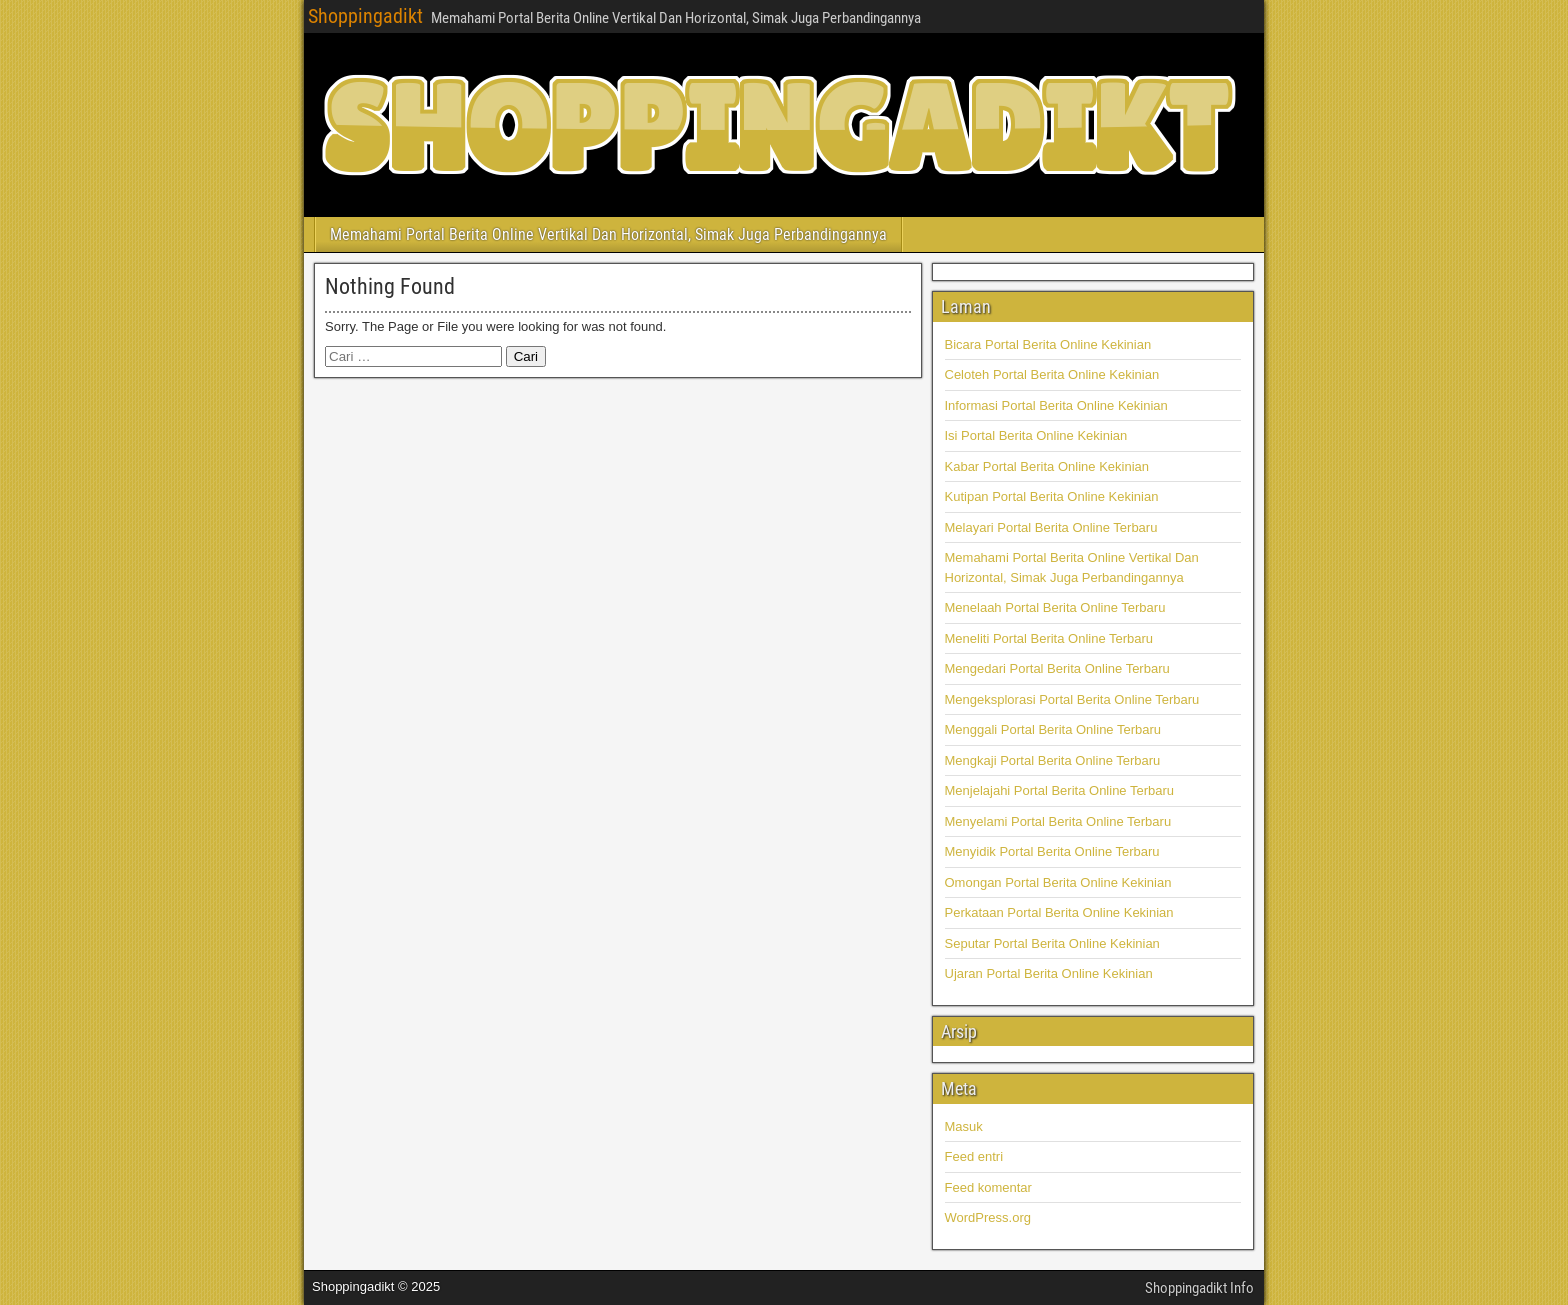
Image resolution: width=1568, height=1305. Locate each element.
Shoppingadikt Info (1199, 1288)
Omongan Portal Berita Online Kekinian (1058, 882)
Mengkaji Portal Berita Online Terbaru (1053, 760)
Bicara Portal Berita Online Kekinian (1048, 344)
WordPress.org (988, 1217)
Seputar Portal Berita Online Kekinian (1052, 943)
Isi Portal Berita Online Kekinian (1036, 435)
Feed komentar (988, 1187)
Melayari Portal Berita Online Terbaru (1051, 527)
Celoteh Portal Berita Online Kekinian (1052, 374)
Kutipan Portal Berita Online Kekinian (1052, 496)
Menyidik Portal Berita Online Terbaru (1052, 851)
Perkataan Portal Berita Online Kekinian (1059, 912)
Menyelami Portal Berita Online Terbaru (1058, 821)
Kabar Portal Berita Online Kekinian (1047, 466)
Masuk (964, 1126)
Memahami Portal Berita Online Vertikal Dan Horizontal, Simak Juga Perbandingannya (608, 234)
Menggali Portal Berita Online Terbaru (1053, 729)
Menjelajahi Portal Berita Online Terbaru (1060, 790)
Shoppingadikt (365, 16)
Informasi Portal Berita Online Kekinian (1056, 405)
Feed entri (974, 1156)
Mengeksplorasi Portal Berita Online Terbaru (1072, 699)
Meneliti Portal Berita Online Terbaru (1049, 638)
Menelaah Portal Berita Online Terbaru (1055, 607)
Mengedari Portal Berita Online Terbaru (1057, 668)
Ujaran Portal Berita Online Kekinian (1049, 973)
